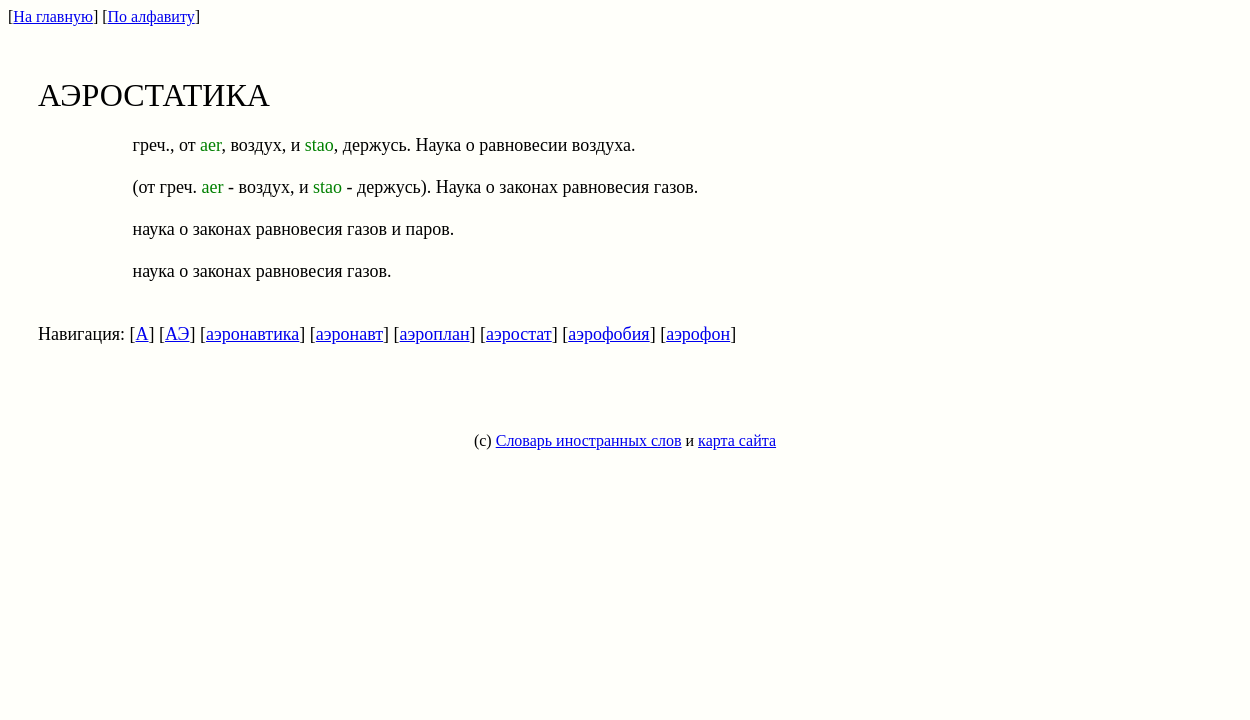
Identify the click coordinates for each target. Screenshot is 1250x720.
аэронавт (349, 334)
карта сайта (737, 440)
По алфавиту (151, 16)
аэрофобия (608, 334)
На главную (53, 16)
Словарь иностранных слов (589, 440)
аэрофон (698, 334)
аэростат (519, 334)
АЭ (177, 334)
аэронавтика (252, 334)
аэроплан (435, 334)
